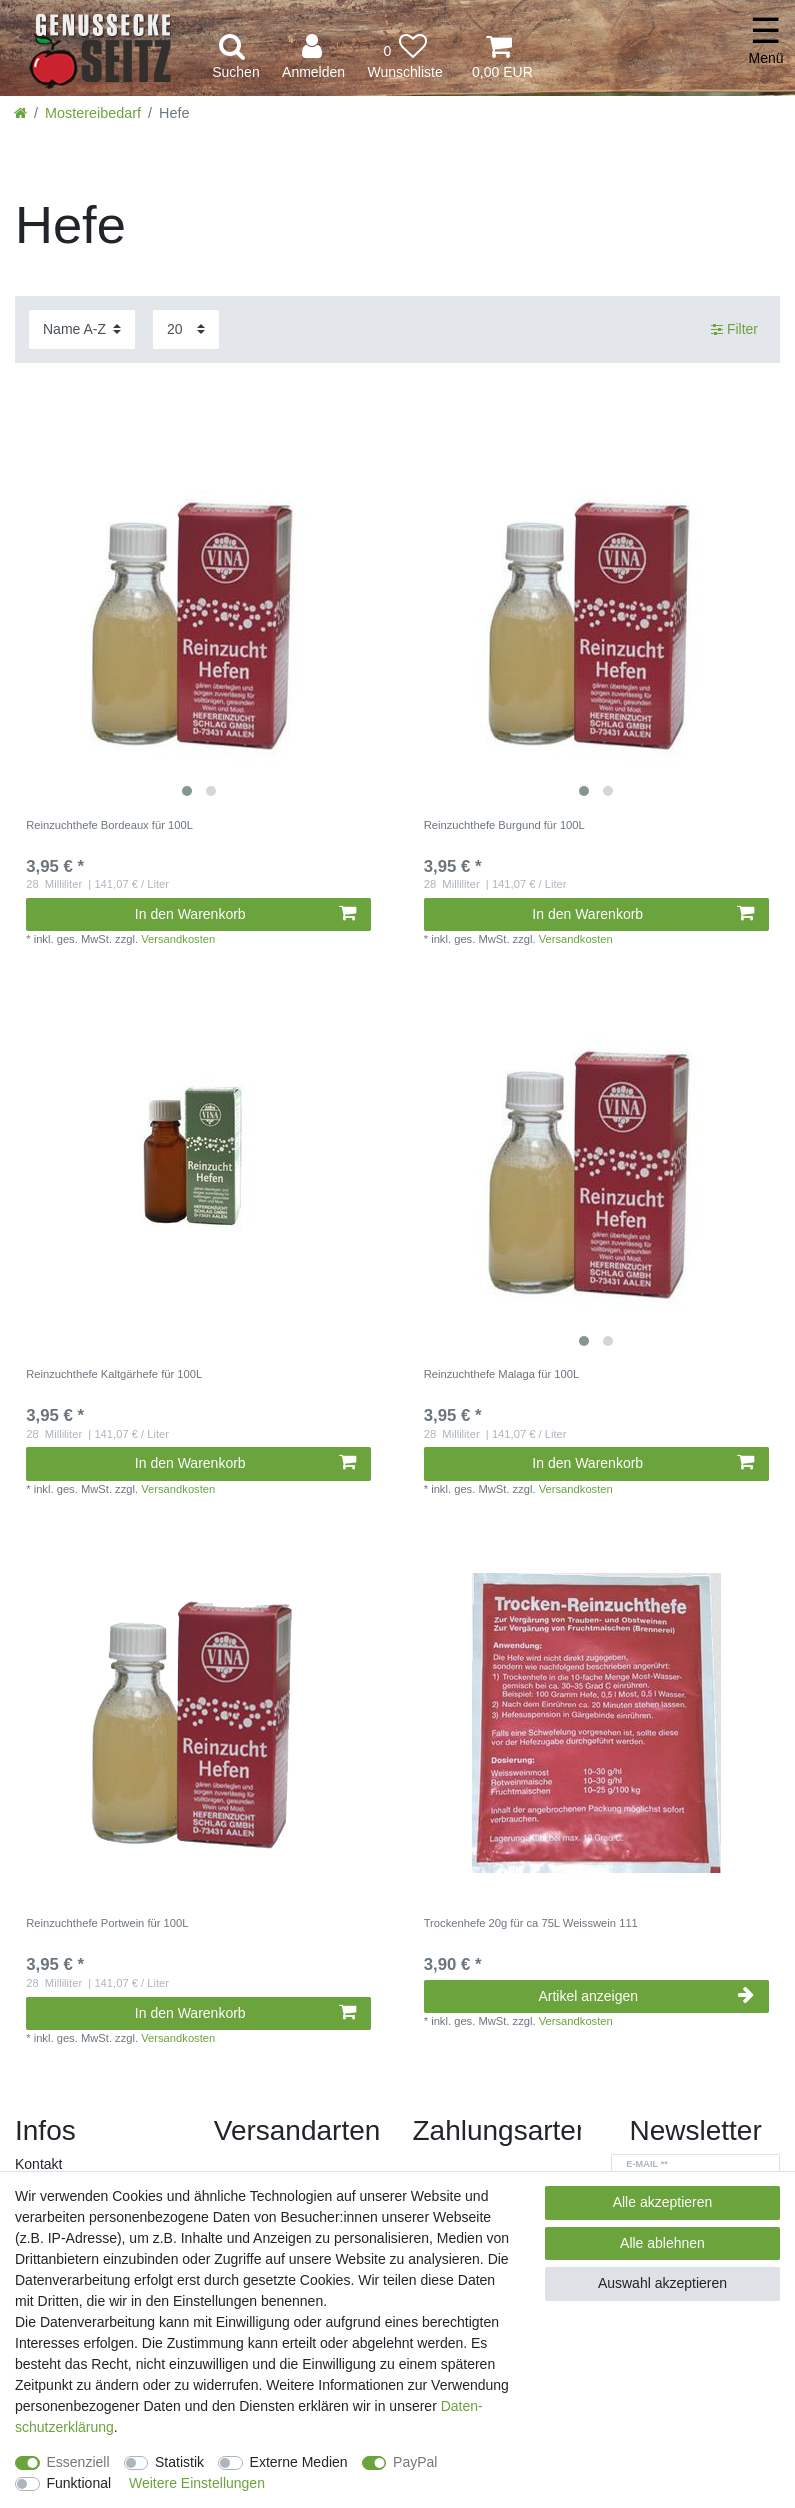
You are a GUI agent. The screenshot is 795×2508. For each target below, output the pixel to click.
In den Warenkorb (245, 914)
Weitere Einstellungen (197, 2483)
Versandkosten (178, 939)
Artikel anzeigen (645, 1996)
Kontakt (38, 2164)
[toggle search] (236, 57)
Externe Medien (299, 2462)
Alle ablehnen (662, 2243)
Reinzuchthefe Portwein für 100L (107, 1923)
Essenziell (78, 2462)
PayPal (415, 2462)
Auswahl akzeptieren (662, 2283)
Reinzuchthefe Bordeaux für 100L (109, 825)
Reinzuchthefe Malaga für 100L (501, 1374)
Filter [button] (734, 330)
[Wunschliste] (405, 57)
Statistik (179, 2462)
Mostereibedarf (93, 113)
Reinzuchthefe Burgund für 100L (504, 825)
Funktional (79, 2483)
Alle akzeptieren (663, 2202)
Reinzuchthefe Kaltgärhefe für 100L (114, 1374)
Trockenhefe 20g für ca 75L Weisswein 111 (531, 1923)
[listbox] (199, 624)
